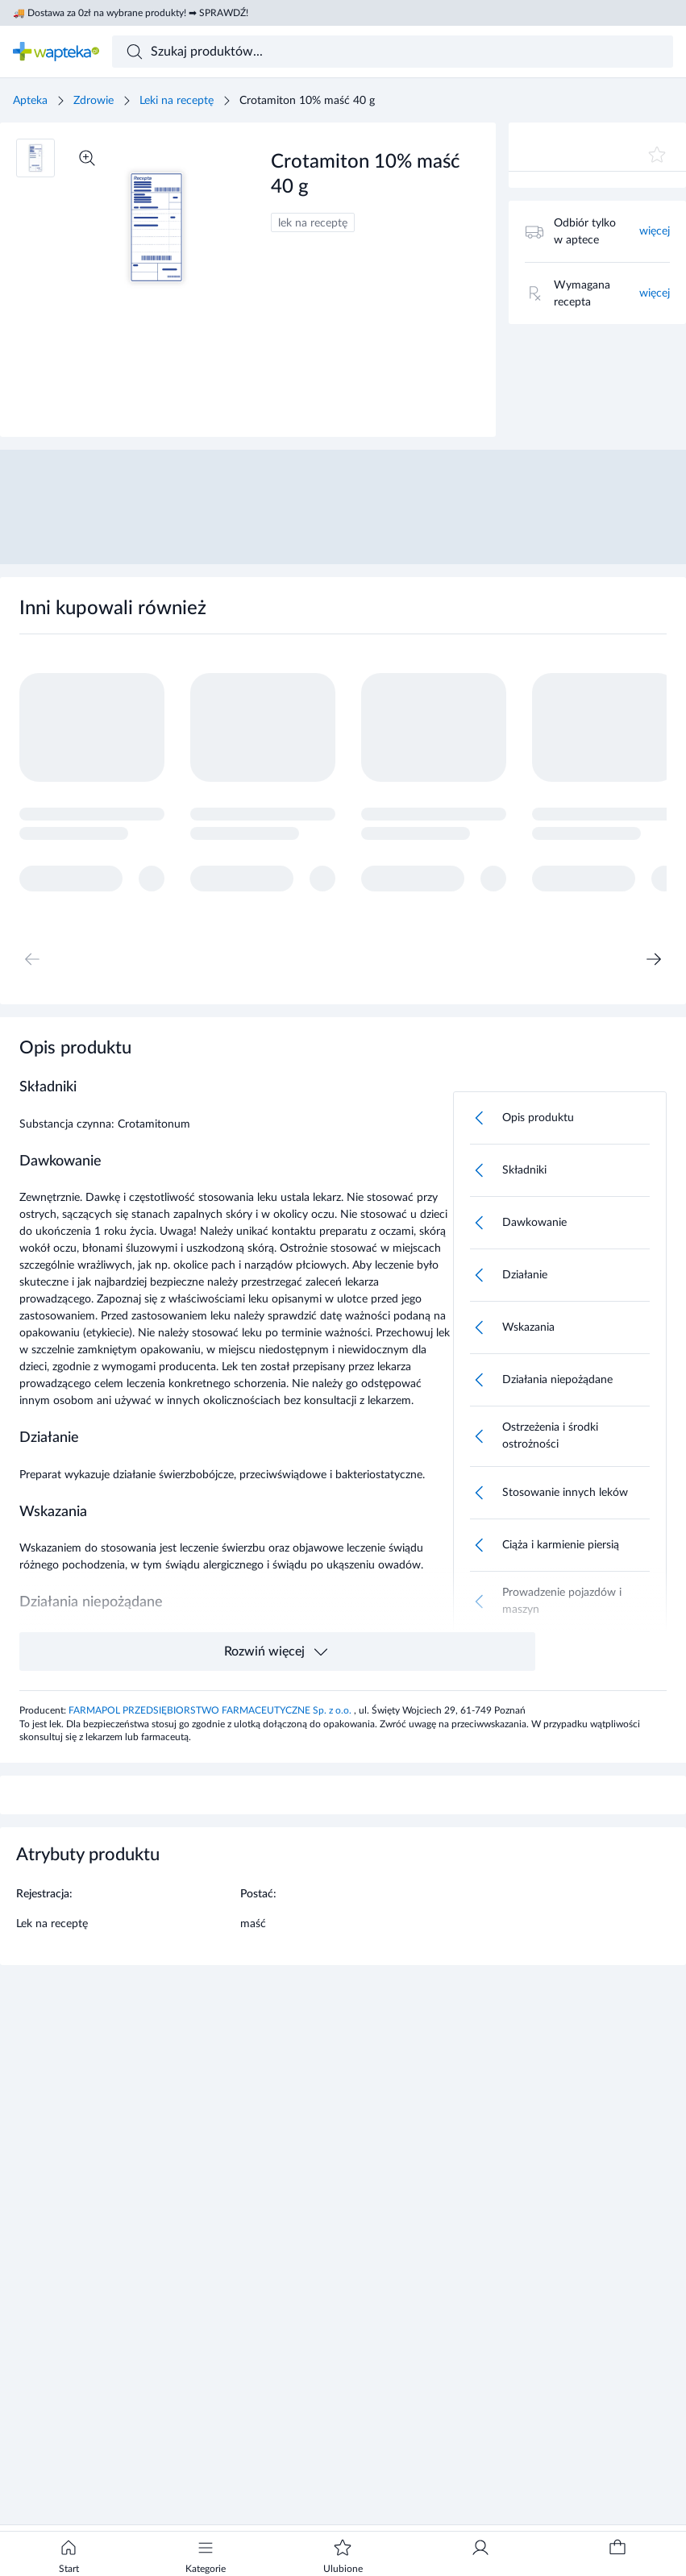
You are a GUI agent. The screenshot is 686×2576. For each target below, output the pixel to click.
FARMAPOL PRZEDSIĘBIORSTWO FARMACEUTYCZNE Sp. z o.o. (211, 1710)
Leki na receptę (176, 100)
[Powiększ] (87, 158)
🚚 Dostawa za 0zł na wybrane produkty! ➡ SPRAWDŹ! (130, 13)
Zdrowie (93, 100)
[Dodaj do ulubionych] (657, 155)
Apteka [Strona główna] (30, 100)
